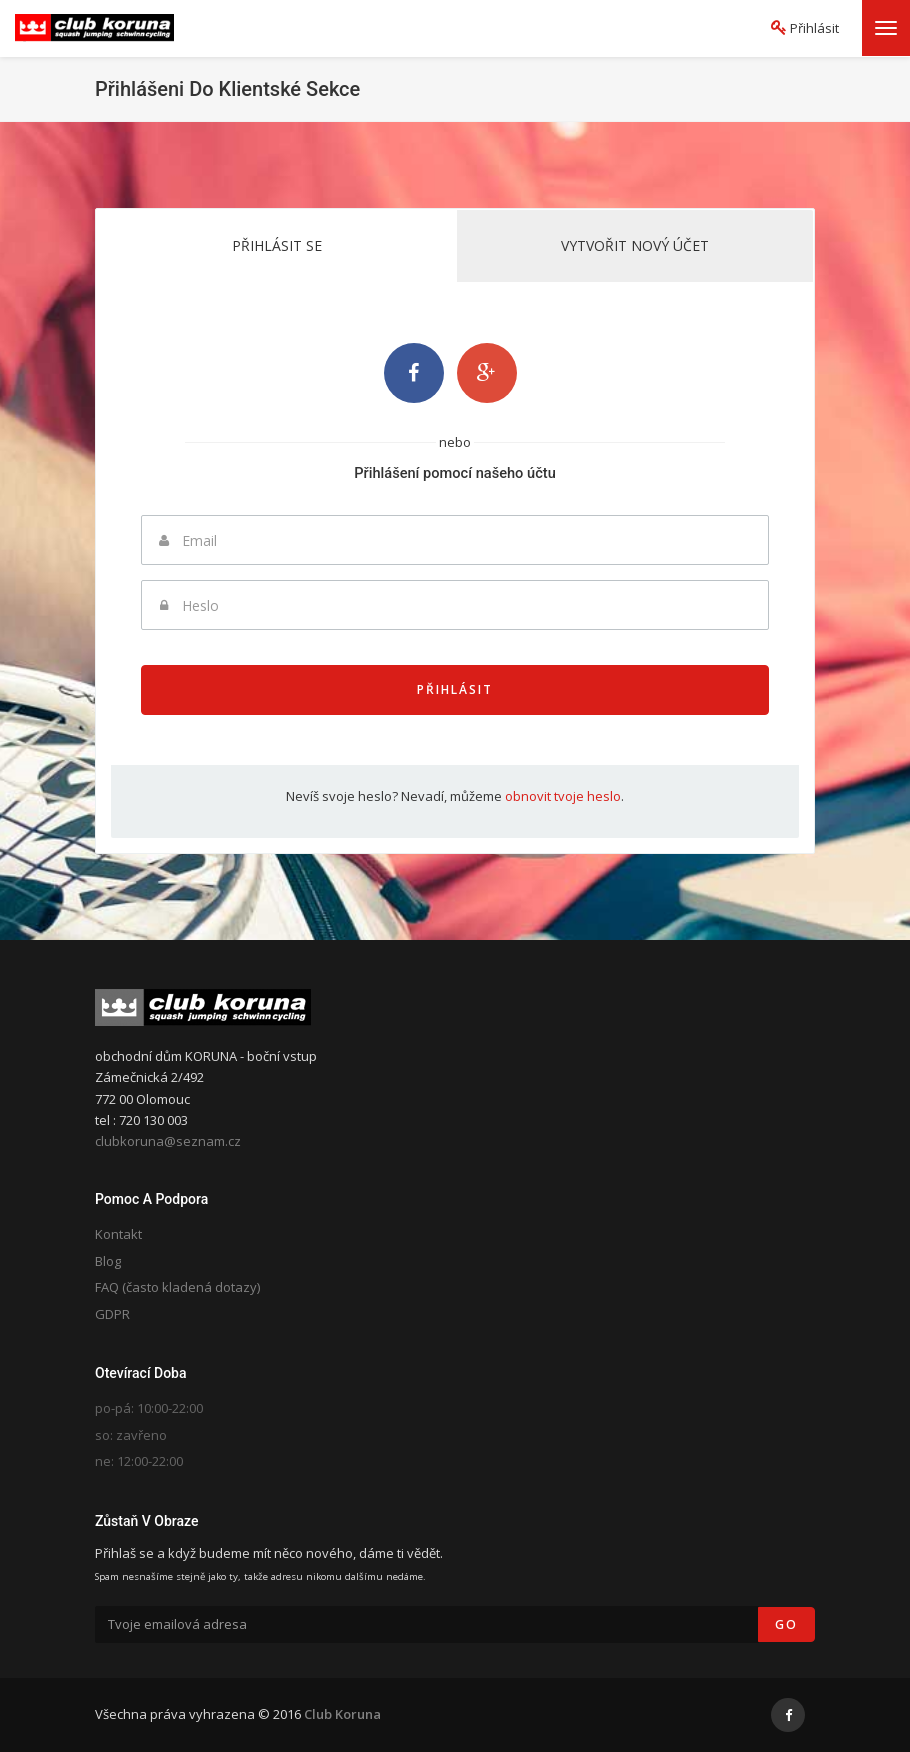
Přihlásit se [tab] (277, 245)
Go (786, 1624)
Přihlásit (455, 689)
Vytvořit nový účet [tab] (635, 245)
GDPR (112, 1314)
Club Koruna (342, 1714)
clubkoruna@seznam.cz (168, 1141)
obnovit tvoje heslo (563, 796)
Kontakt (118, 1234)
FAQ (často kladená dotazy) (177, 1287)
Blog (108, 1261)
